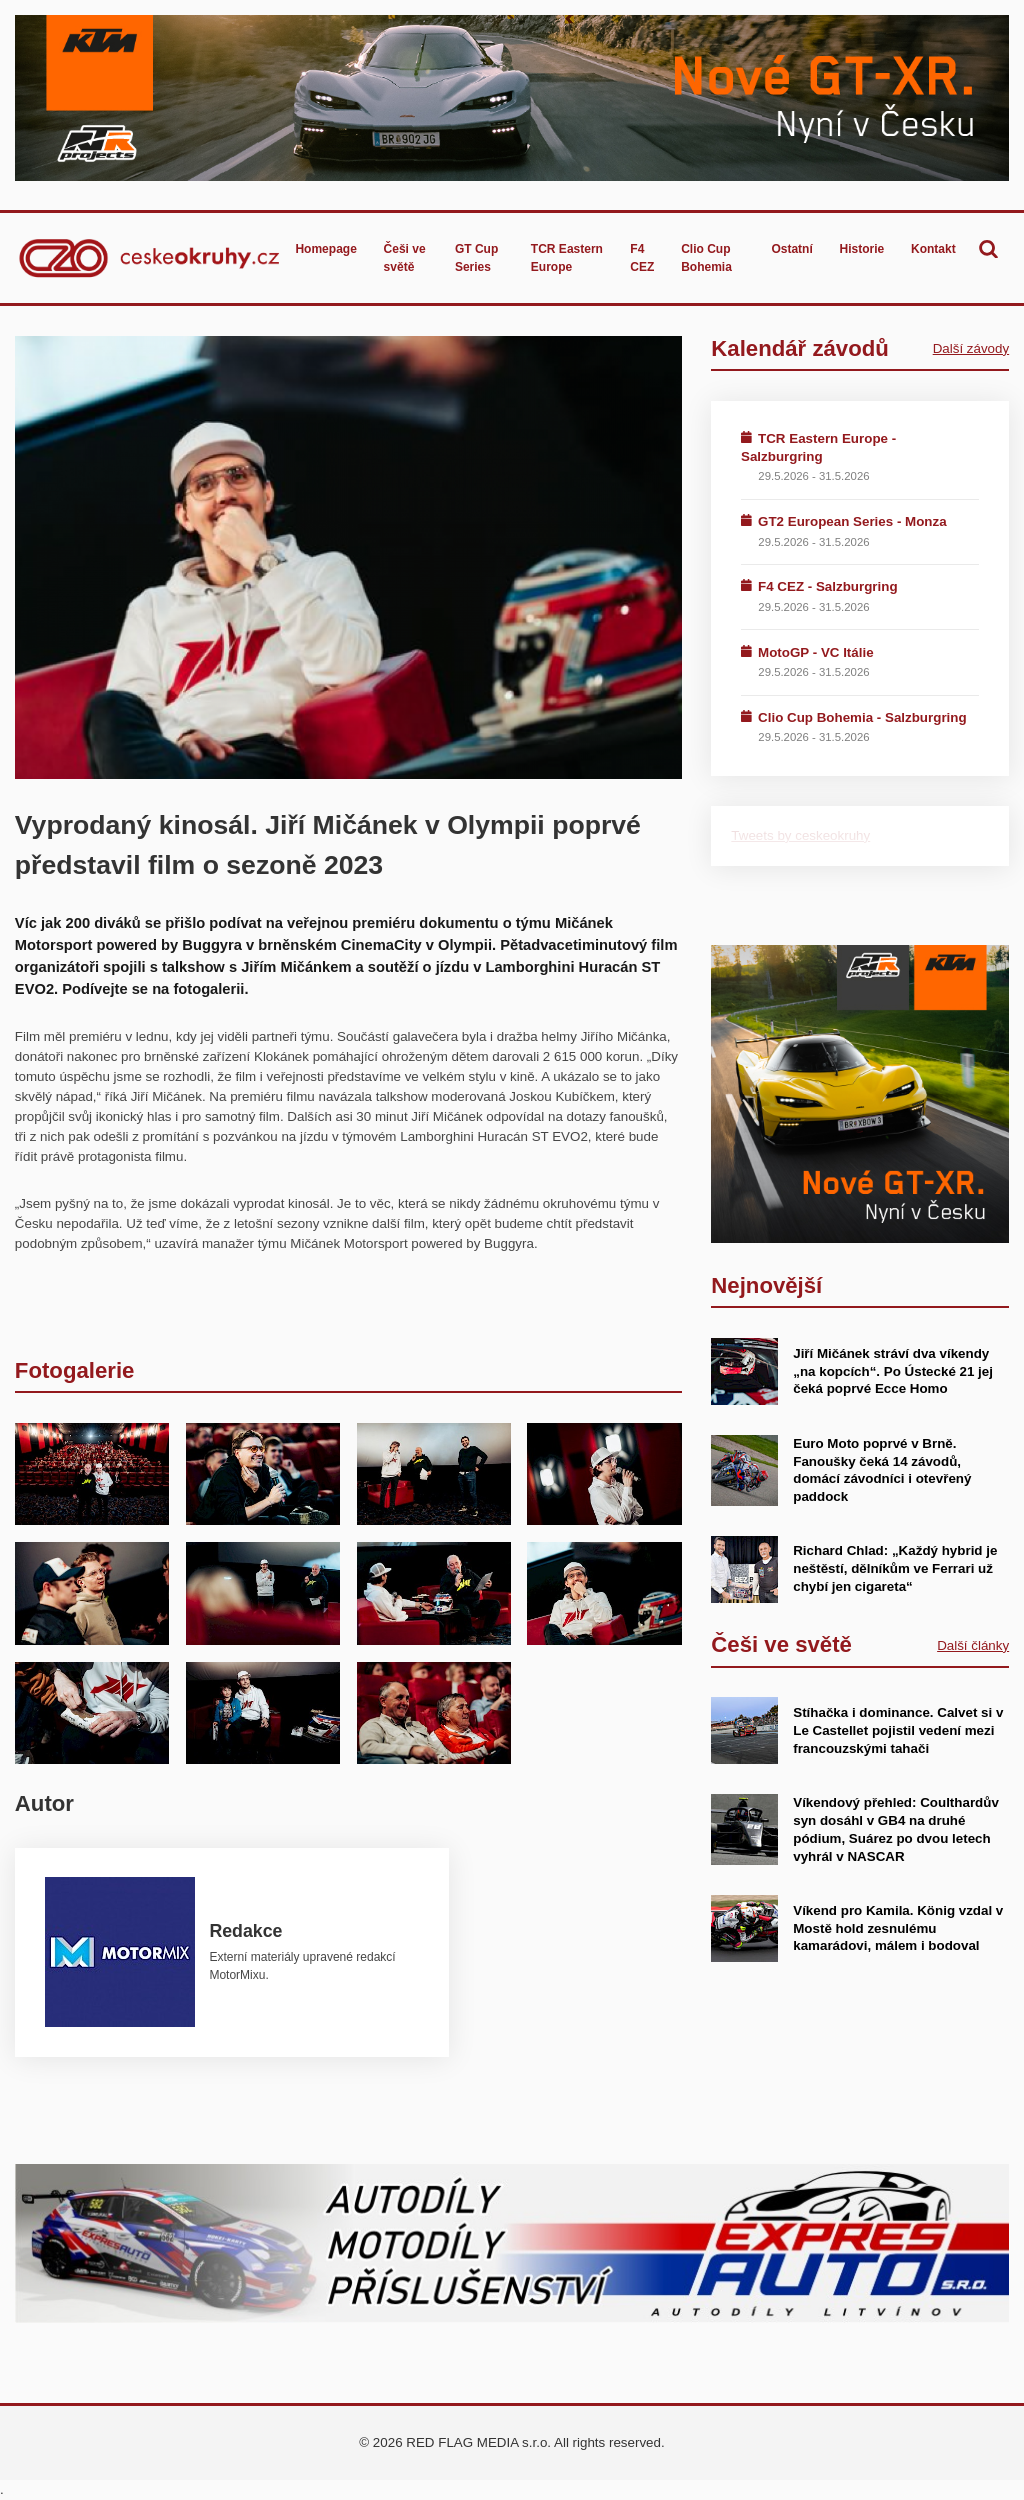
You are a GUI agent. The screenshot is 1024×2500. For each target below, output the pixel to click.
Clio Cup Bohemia (706, 258)
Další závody (971, 348)
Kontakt (933, 249)
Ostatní (791, 249)
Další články (973, 1645)
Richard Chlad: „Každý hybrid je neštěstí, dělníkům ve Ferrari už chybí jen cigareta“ (895, 1568)
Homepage (325, 249)
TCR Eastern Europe (567, 258)
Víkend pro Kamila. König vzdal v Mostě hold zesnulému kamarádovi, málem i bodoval (898, 1928)
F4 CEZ (642, 258)
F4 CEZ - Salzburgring (828, 586)
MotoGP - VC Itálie (816, 652)
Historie (862, 249)
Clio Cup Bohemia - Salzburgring (862, 717)
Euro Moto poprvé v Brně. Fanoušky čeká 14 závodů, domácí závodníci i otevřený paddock (882, 1470)
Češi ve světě (405, 258)
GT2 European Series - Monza (852, 521)
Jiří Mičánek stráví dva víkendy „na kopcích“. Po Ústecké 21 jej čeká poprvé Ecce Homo (893, 1371)
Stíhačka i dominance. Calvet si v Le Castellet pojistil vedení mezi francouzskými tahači (898, 1730)
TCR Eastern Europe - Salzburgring (818, 447)
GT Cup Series (476, 258)
